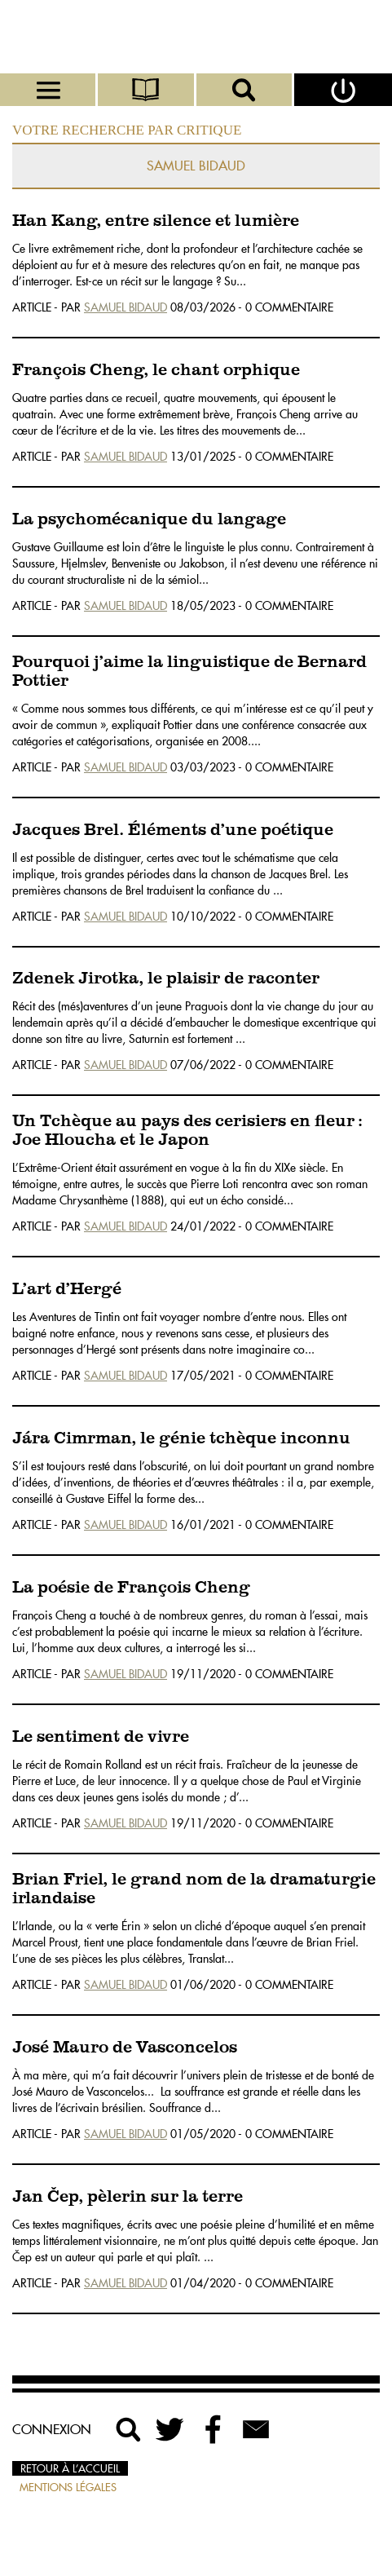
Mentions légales (68, 2487)
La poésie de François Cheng (131, 1588)
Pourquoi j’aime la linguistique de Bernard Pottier (189, 672)
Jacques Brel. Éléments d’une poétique (172, 830)
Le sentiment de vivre (100, 1737)
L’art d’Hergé (66, 1289)
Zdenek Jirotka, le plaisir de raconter (165, 979)
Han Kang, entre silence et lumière (155, 221)
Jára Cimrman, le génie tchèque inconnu (181, 1438)
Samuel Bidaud (125, 307)
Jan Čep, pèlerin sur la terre (127, 2197)
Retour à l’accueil (70, 2468)
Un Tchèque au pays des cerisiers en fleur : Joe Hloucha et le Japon (187, 1131)
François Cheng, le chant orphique (156, 370)
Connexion (51, 2429)
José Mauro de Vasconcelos (124, 2048)
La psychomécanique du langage (149, 519)
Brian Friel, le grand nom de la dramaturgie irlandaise (194, 1889)
